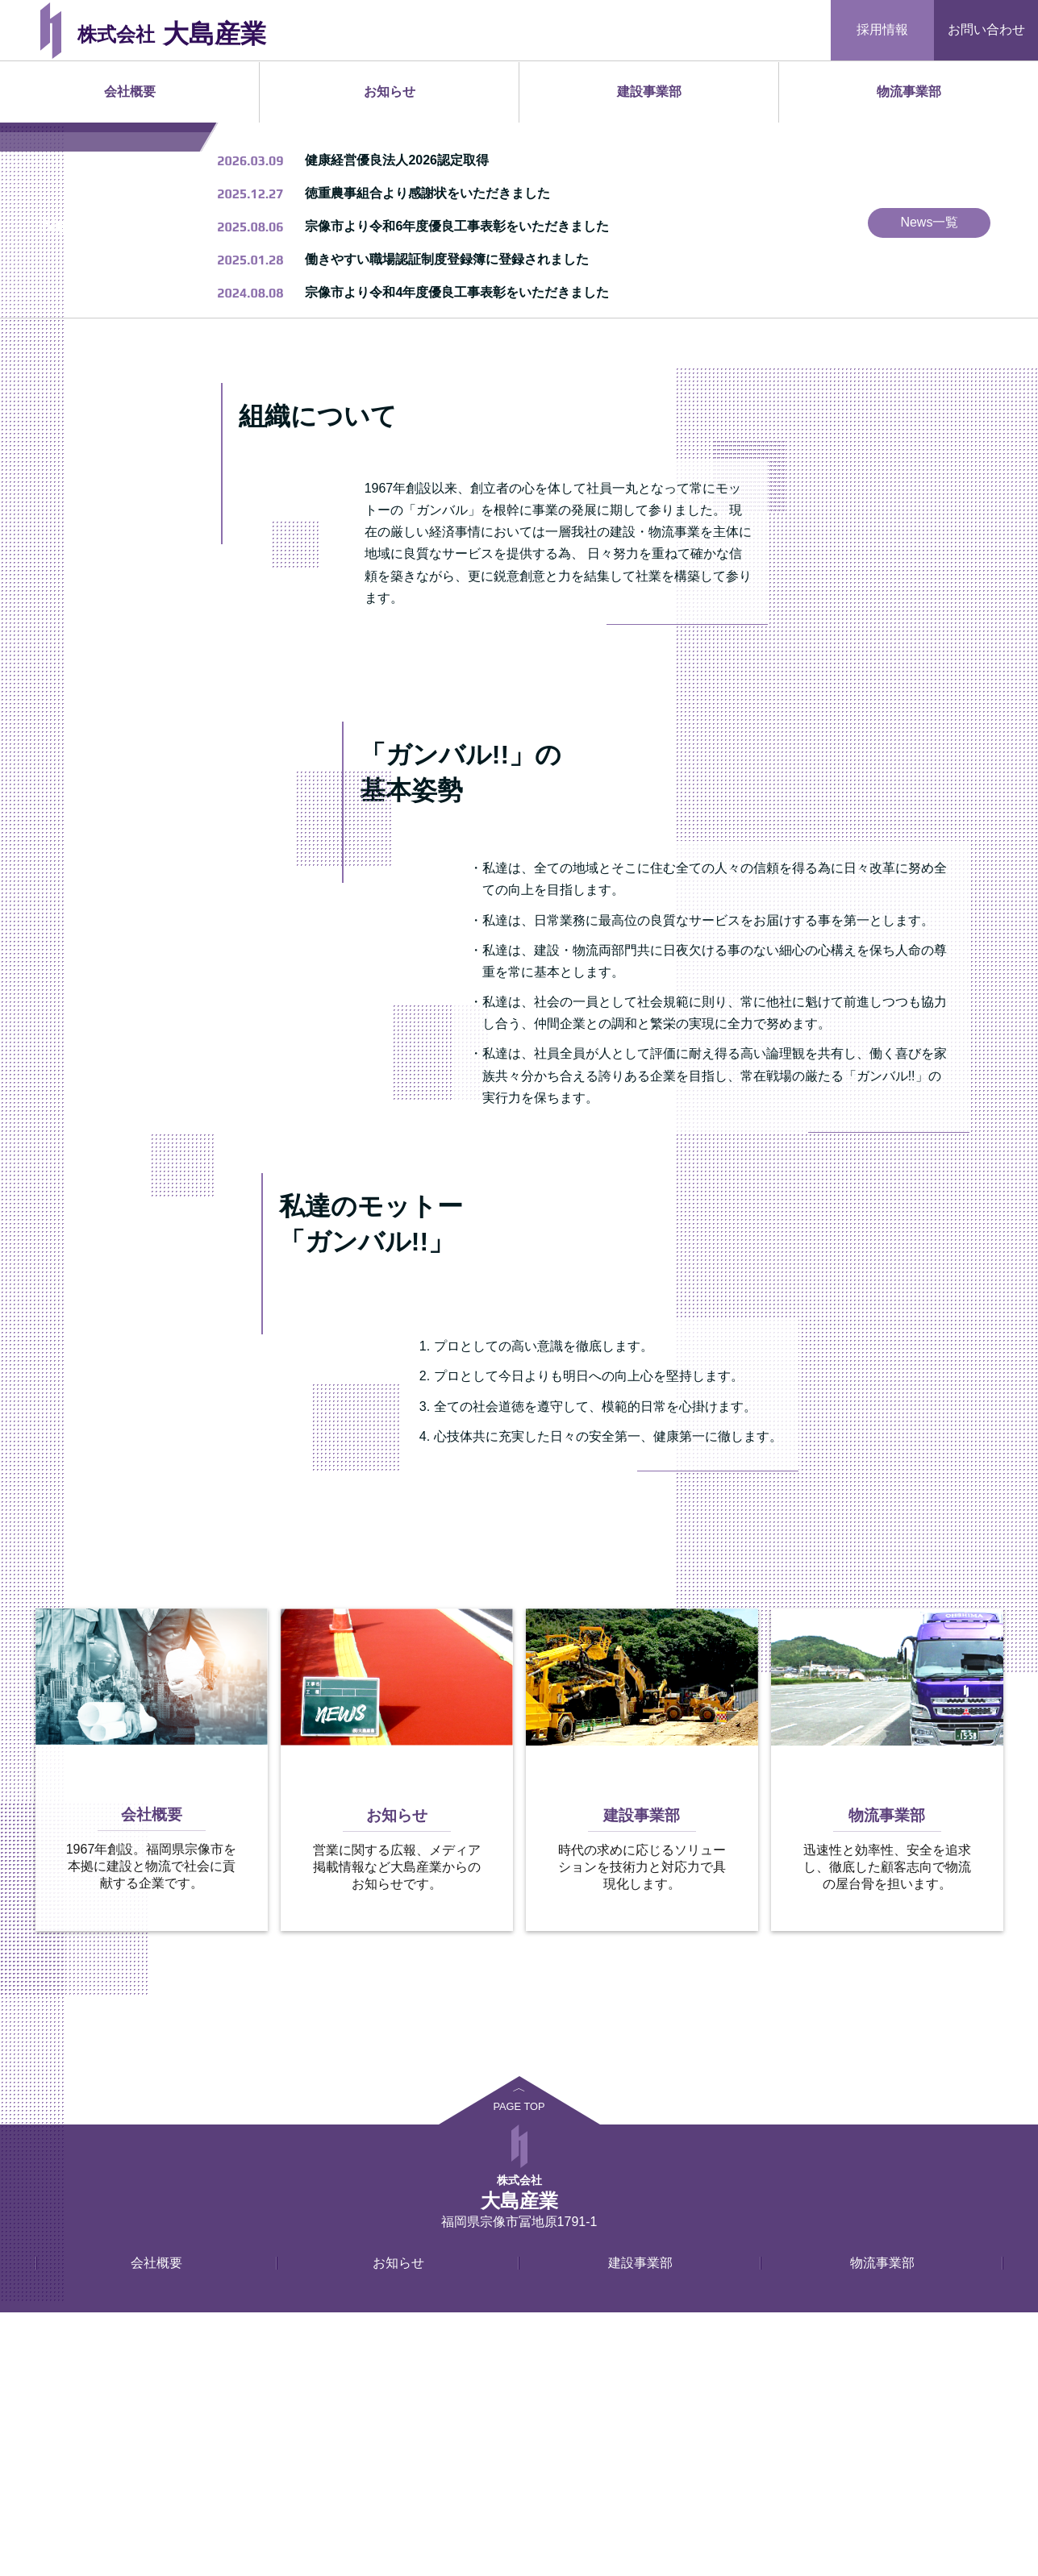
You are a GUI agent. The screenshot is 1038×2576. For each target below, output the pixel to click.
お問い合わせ (986, 29)
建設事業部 (649, 91)
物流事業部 (909, 91)
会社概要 (130, 91)
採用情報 (882, 29)
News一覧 (929, 486)
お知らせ (389, 91)
